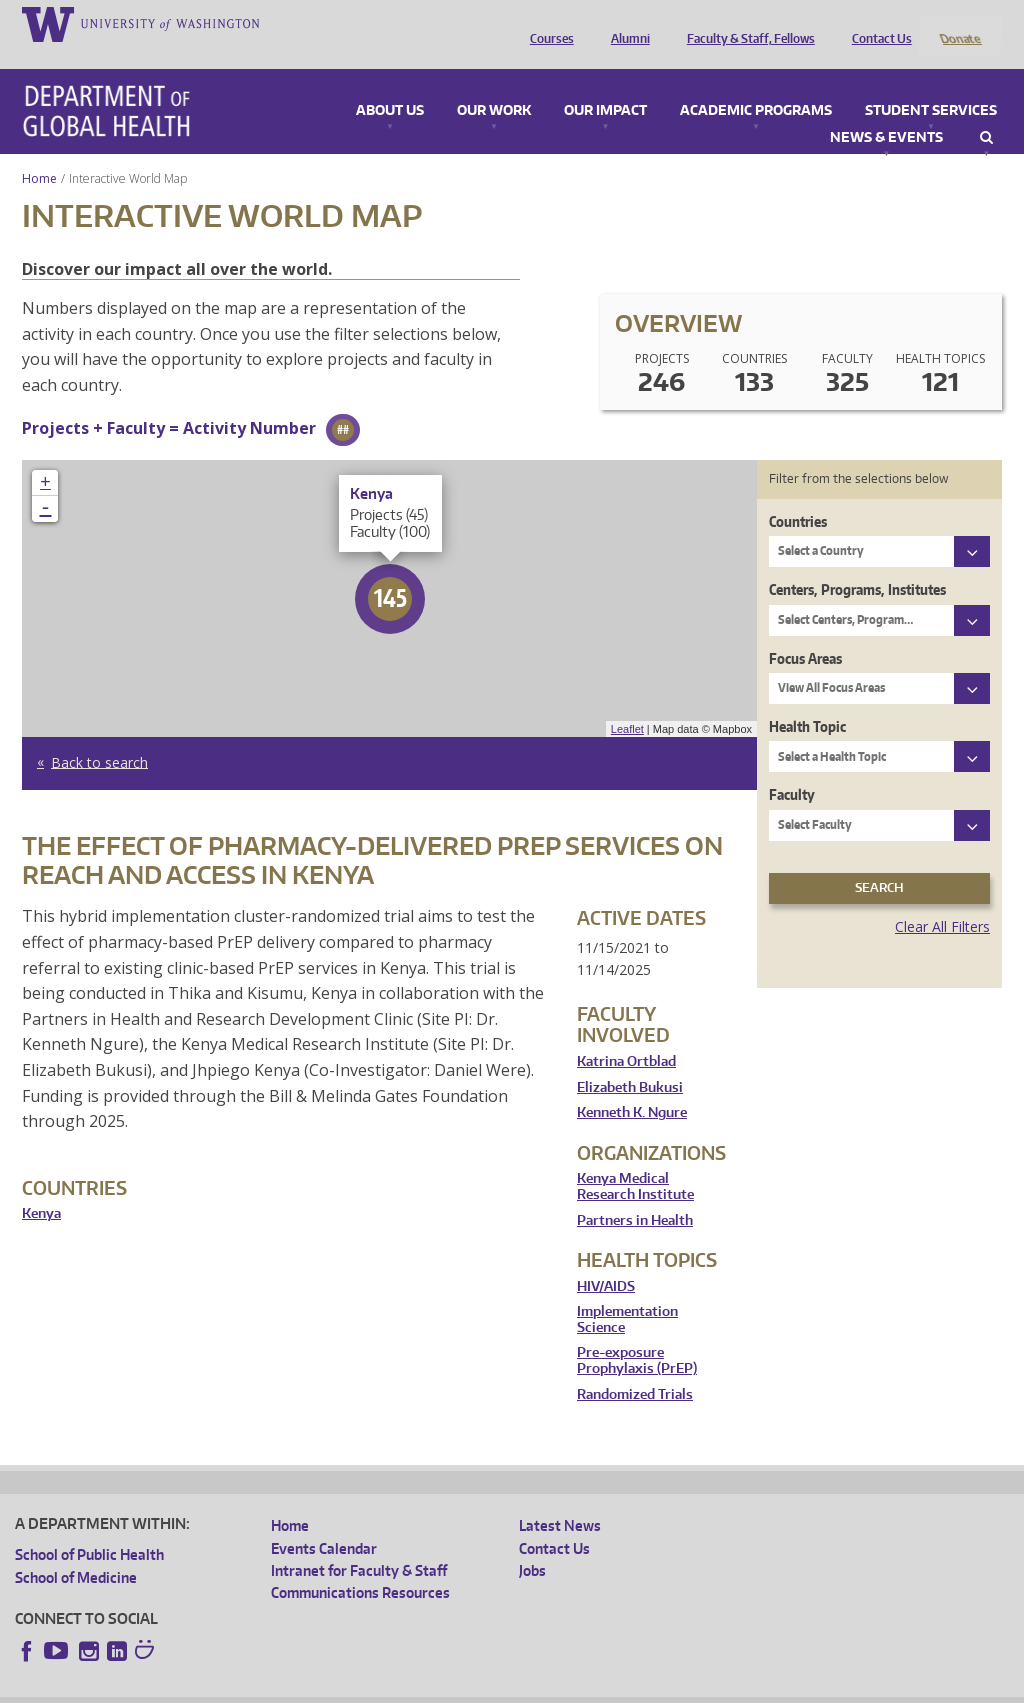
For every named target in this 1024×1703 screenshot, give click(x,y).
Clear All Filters (942, 899)
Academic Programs (756, 84)
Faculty (792, 768)
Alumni (625, 23)
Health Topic (807, 699)
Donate (959, 23)
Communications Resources (360, 1566)
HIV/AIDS (606, 1259)
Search (986, 111)
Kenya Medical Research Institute (635, 1160)
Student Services (931, 84)
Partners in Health (635, 1193)
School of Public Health (89, 1528)
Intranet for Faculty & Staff (359, 1543)
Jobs (532, 1543)
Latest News (560, 1499)
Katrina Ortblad (626, 1034)
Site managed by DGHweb (480, 1687)
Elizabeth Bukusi (630, 1060)
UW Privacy (280, 1687)
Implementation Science (627, 1293)
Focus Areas (805, 631)
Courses (547, 23)
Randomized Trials (635, 1367)
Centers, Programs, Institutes (857, 563)
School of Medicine (76, 1550)
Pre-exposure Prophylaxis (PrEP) (637, 1334)
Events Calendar (324, 1521)
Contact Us (877, 23)
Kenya (41, 1187)
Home (39, 151)
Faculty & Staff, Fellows (746, 23)
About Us (390, 84)
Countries (798, 494)
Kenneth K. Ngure (632, 1086)
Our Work (494, 84)
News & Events (886, 111)
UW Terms (361, 1687)
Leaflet (627, 702)
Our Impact (605, 84)
